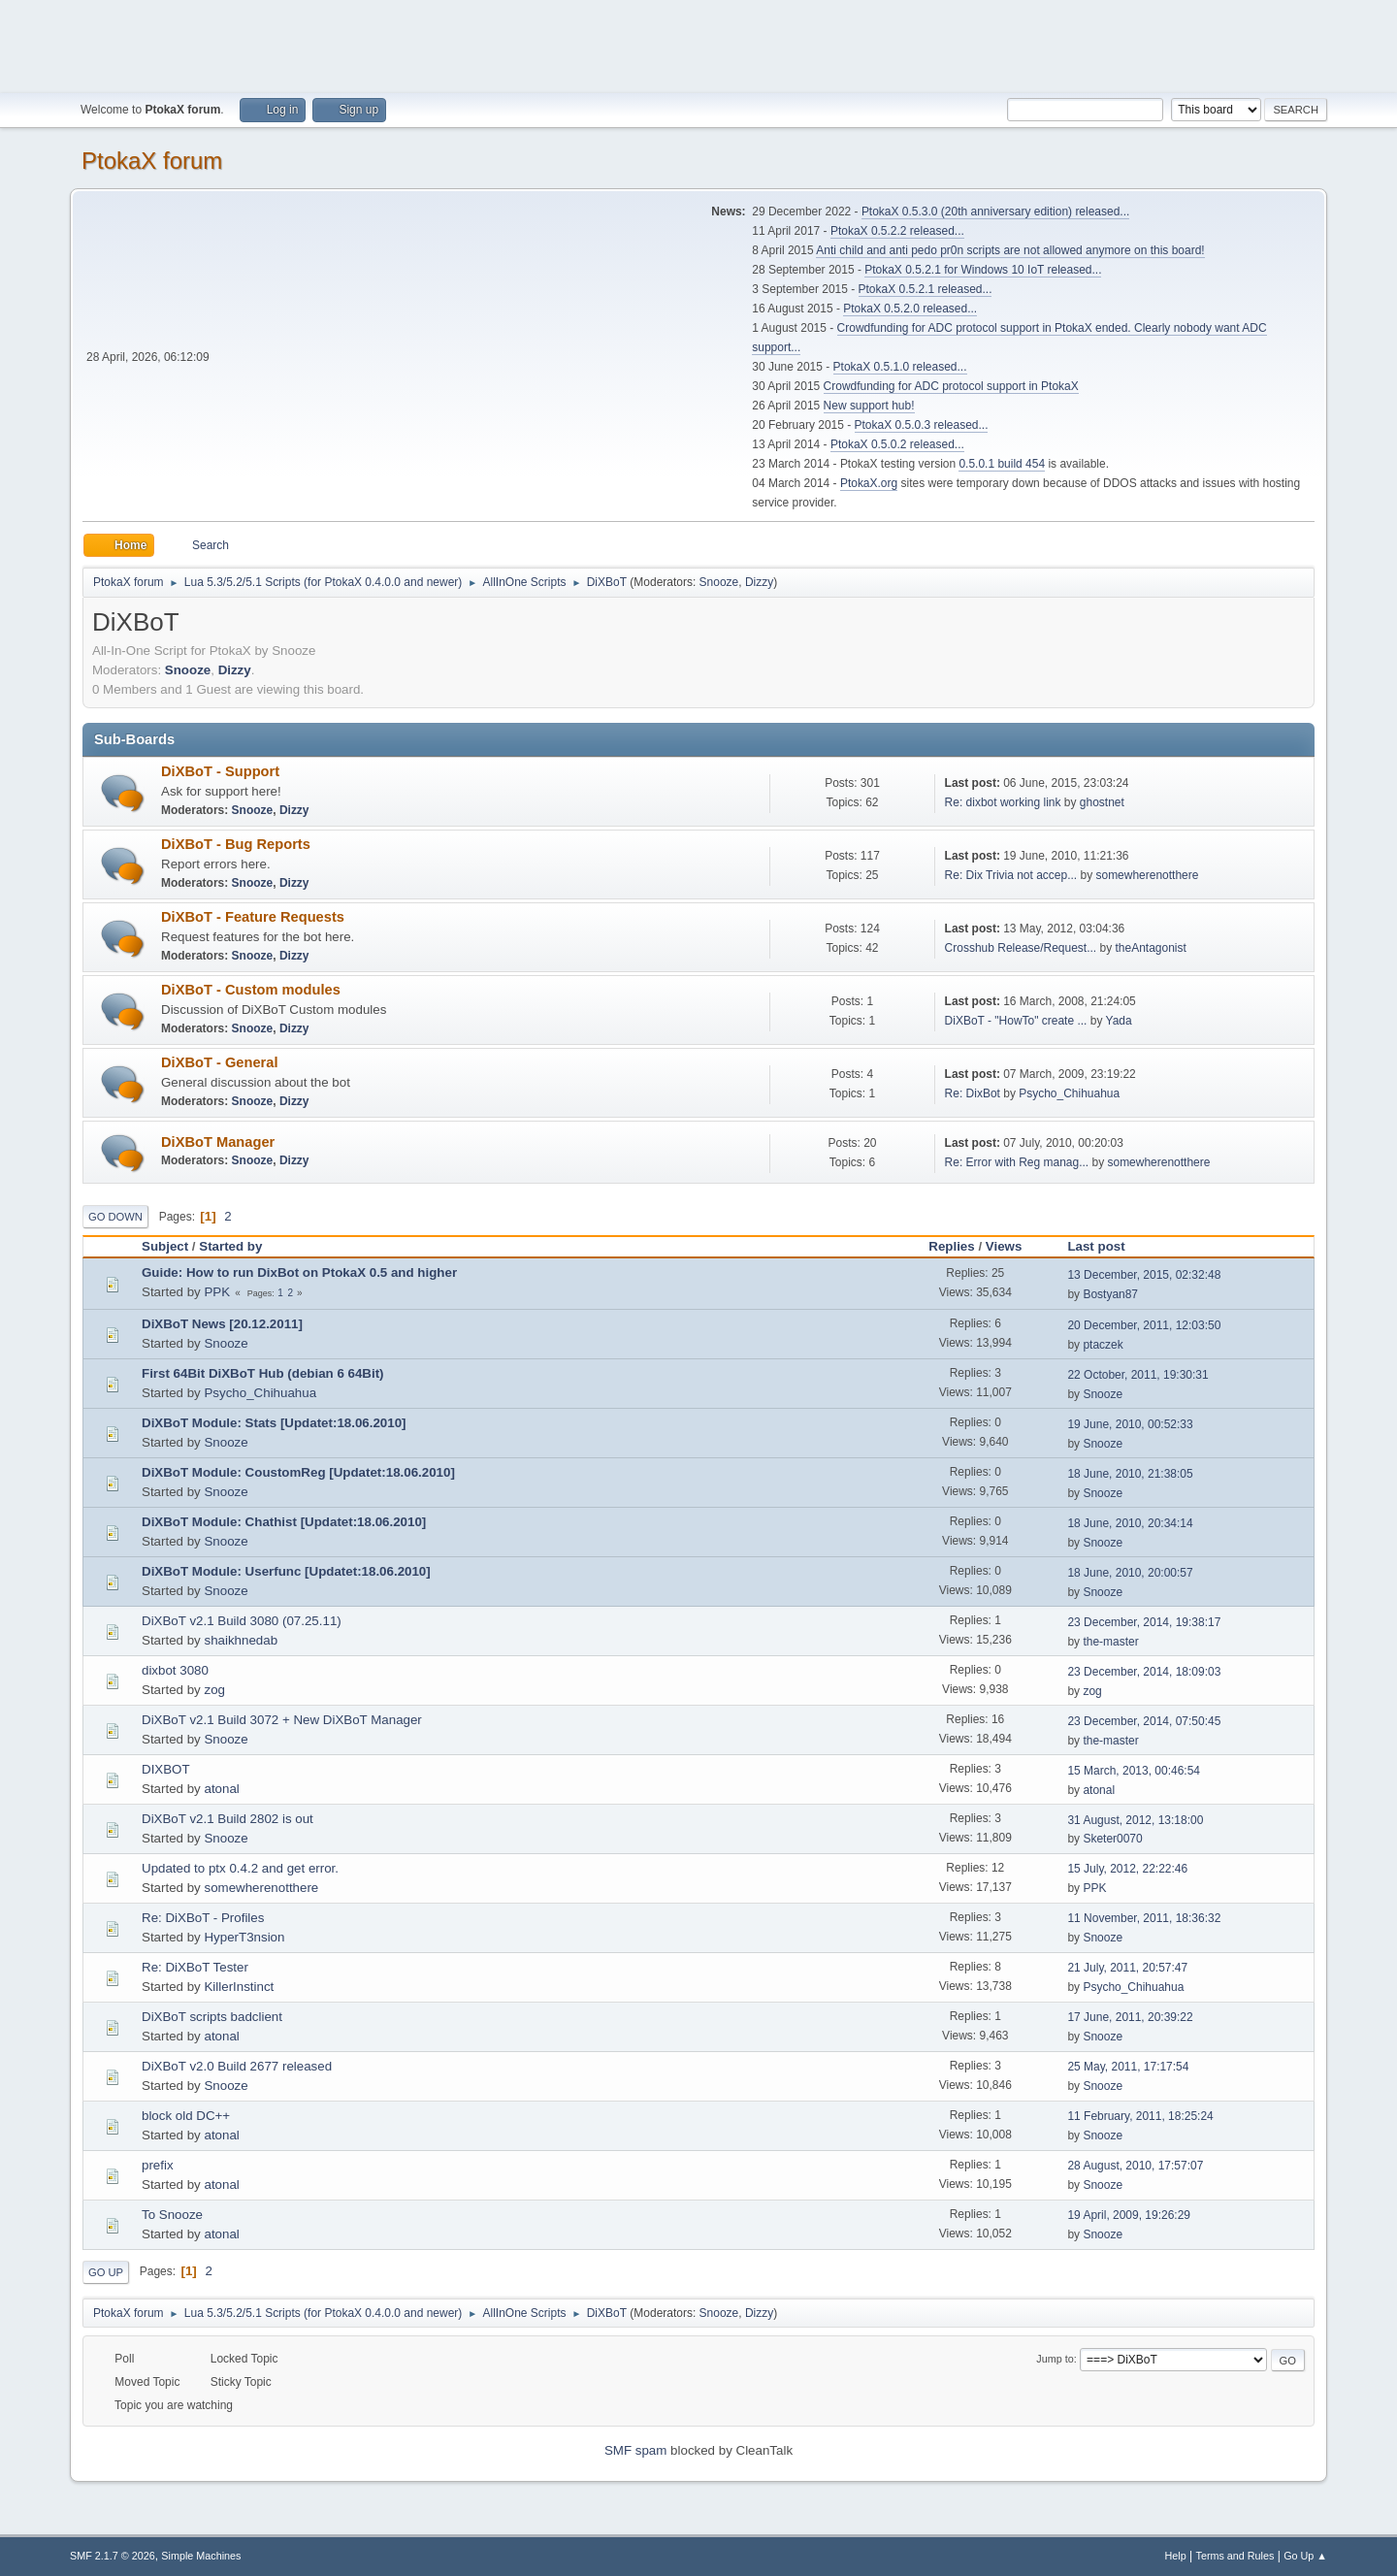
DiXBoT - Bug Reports (235, 844)
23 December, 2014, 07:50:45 (1143, 1721)
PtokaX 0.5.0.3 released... (922, 425)
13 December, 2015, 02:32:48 (1143, 1275)
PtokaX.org (868, 483)
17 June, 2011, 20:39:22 (1129, 2017)
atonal (221, 1788)
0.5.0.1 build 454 (1001, 464)
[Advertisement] (698, 43)
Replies (951, 1246)
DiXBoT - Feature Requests (252, 917)
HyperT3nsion (244, 1937)
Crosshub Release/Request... (1021, 948)
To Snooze (172, 2214)
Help (1175, 2555)
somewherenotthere (1146, 875)
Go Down (115, 1217)
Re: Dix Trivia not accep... (1011, 875)
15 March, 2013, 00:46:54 (1133, 1770)
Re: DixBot (972, 1093)
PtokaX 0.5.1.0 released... (900, 367)
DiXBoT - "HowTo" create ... (1016, 1020)
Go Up (105, 2272)
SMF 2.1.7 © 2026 (112, 2555)
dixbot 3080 (175, 1670)
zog (214, 1689)
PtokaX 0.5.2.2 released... (897, 231)
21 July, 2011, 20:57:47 (1127, 1967)
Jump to (1054, 2358)
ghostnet (1102, 802)
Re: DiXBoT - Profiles (203, 1917)
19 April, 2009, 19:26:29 (1128, 2215)
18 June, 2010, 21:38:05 (1129, 1474)
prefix (158, 2165)
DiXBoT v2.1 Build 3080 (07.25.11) (241, 1621)
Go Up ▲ (1305, 2555)
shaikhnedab (240, 1640)
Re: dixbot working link (1003, 802)
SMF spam (635, 2450)
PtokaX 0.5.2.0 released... (910, 308)
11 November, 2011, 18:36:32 (1143, 1918)
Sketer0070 (1112, 1838)
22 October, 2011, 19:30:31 (1137, 1375)
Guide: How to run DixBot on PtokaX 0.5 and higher (299, 1272)
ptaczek (1102, 1345)
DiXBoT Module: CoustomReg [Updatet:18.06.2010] (298, 1472)
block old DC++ (186, 2115)
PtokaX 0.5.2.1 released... (925, 289)
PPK (217, 1292)
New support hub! (869, 405)
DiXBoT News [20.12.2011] (222, 1324)
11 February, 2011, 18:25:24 (1140, 2116)
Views (1004, 1246)
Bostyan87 (1110, 1294)
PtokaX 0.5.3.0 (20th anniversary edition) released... (995, 211)
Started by (230, 1246)
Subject (165, 1246)
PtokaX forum (151, 160)
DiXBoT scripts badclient (212, 2016)
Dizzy (759, 582)
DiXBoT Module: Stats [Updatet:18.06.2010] (274, 1423)
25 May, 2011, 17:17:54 (1127, 2066)
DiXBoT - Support (220, 771)
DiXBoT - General (219, 1062)
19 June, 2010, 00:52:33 (1129, 1424)
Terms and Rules (1235, 2555)
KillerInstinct (239, 1986)
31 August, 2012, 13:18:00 (1135, 1820)
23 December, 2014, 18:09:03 (1143, 1672)
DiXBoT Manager (218, 1142)
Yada (1119, 1020)
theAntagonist (1150, 948)
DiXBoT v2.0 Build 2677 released (237, 2066)
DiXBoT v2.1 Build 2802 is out (227, 1818)
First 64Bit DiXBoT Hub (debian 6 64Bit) (263, 1373)
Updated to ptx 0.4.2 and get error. (240, 1868)
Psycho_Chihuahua (1069, 1093)
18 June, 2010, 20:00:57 (1129, 1573)
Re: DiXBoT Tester (195, 1967)
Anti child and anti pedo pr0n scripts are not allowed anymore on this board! (1010, 250)
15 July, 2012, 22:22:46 (1127, 1868)
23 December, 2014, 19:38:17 (1143, 1622)
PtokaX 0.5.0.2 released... (897, 444)
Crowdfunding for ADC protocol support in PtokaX (951, 386)
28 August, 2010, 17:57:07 (1135, 2165)
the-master (1110, 1641)
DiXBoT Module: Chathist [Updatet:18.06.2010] (284, 1522)
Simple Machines (201, 2555)
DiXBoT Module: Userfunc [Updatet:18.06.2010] (286, 1571)
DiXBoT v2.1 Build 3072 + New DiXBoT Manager (282, 1719)
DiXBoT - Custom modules (251, 989)
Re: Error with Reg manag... (1017, 1162)
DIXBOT (166, 1769)
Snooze (719, 582)
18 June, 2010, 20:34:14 (1129, 1523)
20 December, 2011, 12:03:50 (1143, 1325)
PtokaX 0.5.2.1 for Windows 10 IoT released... (982, 270)
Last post (1104, 1246)
